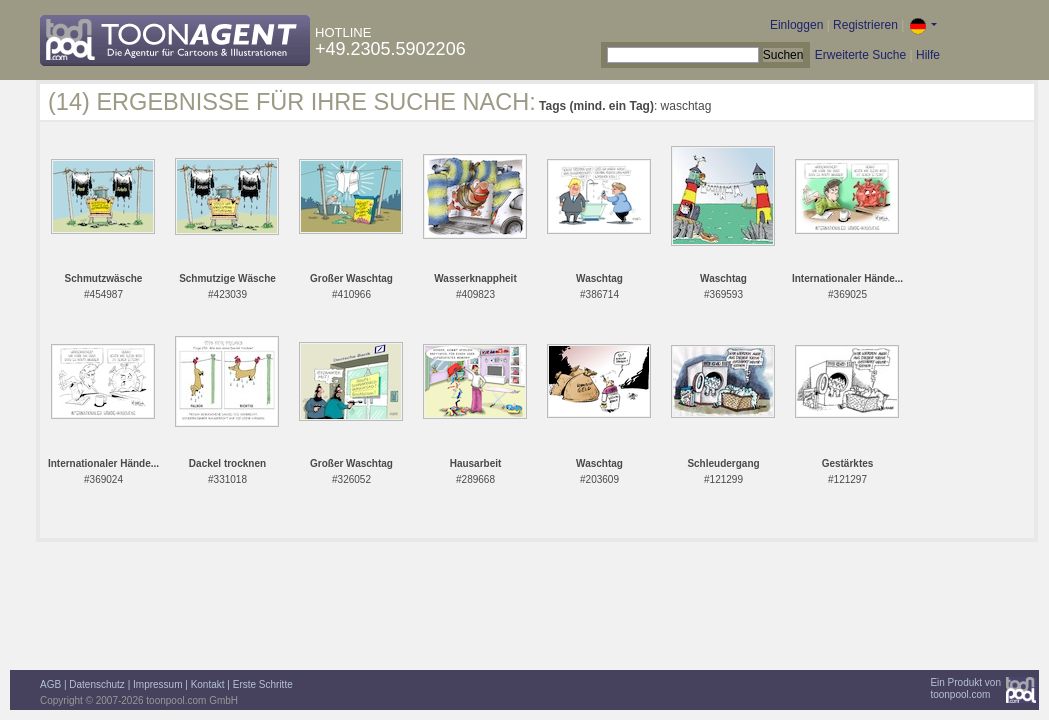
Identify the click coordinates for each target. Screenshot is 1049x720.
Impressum (157, 684)
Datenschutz (97, 684)
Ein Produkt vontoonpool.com (965, 688)
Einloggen (796, 25)
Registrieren (865, 25)
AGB (50, 684)
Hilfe (928, 55)
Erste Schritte (263, 684)
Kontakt (208, 684)
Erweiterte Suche (860, 55)
